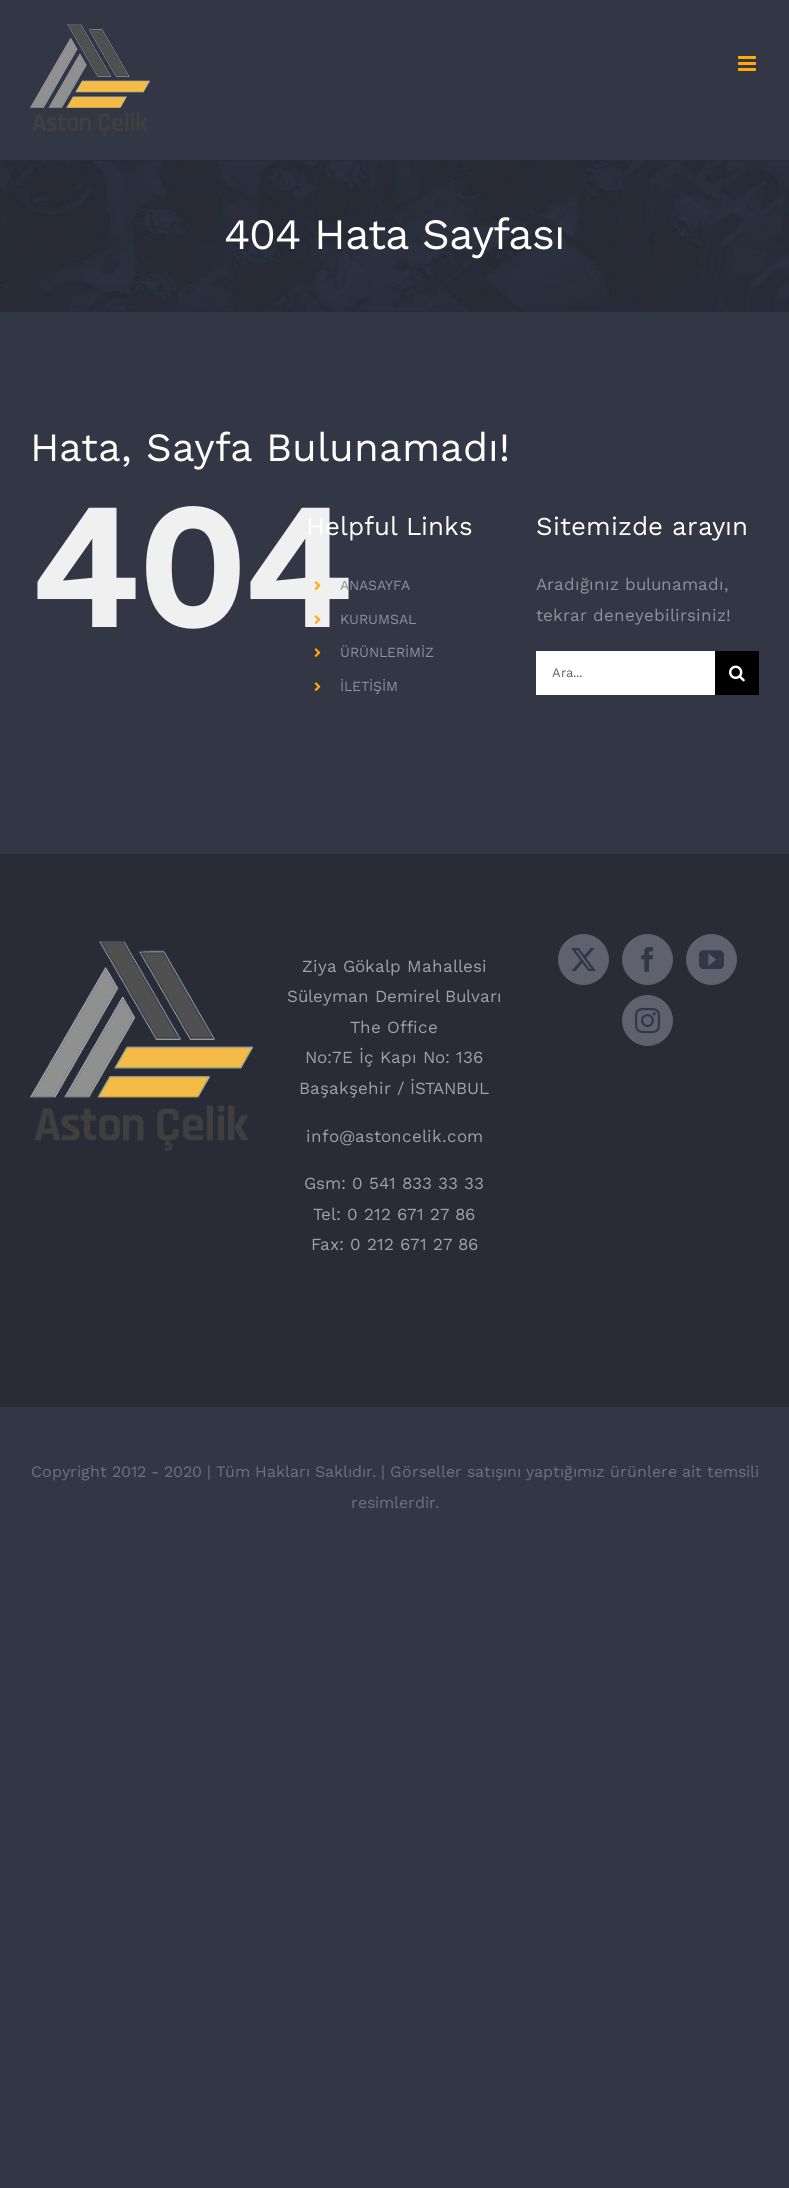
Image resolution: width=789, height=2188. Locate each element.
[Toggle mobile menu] (748, 63)
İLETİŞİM (369, 686)
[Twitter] (583, 959)
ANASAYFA (375, 585)
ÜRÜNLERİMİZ (387, 652)
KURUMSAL (378, 619)
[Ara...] (625, 673)
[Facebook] (647, 959)
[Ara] (737, 673)
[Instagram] (647, 1020)
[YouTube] (711, 959)
